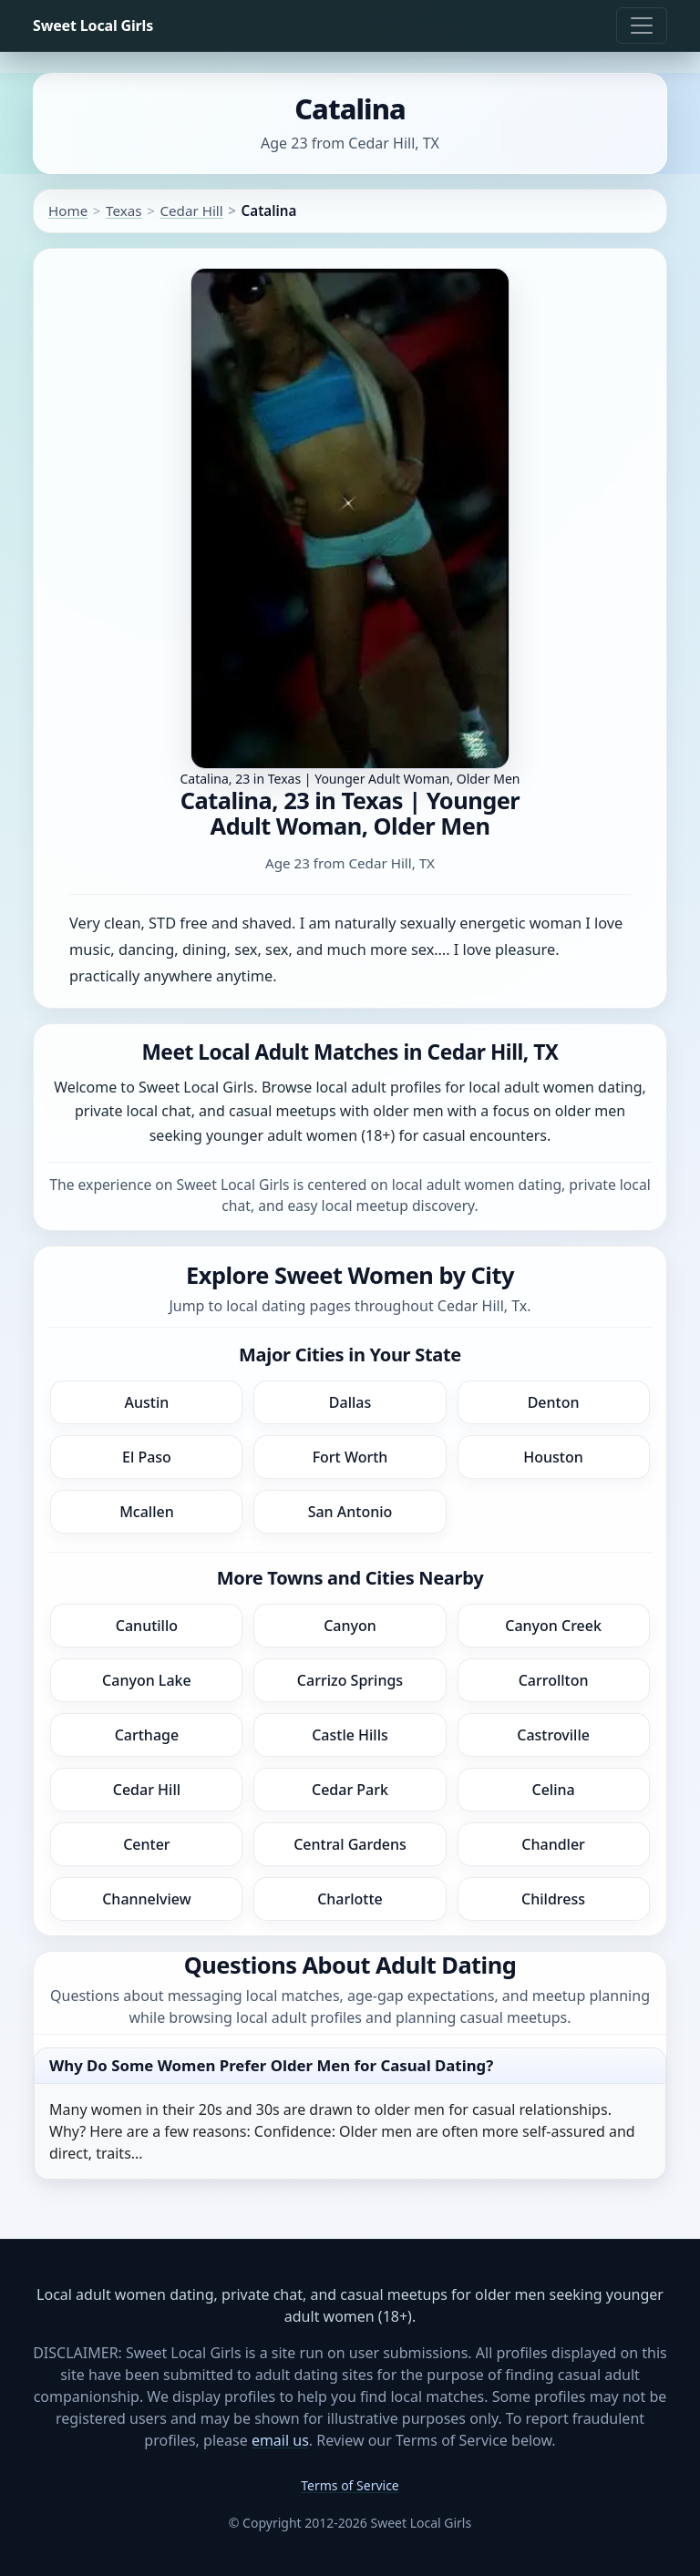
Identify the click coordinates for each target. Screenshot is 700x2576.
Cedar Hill (191, 210)
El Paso (146, 1457)
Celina (552, 1790)
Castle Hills (350, 1735)
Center (146, 1844)
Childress (553, 1899)
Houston (553, 1457)
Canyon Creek (553, 1626)
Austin (147, 1402)
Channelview (146, 1899)
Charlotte (350, 1899)
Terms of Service (350, 2485)
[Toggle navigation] (641, 25)
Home (68, 210)
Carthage (147, 1735)
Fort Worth (350, 1457)
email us (280, 2440)
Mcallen (146, 1512)
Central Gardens (350, 1844)
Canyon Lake (146, 1680)
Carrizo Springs (350, 1680)
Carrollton (554, 1680)
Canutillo (147, 1626)
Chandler (553, 1844)
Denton (554, 1402)
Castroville (553, 1735)
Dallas (350, 1402)
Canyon (350, 1626)
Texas (123, 210)
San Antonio (350, 1512)
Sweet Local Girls (93, 25)
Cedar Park (350, 1790)
